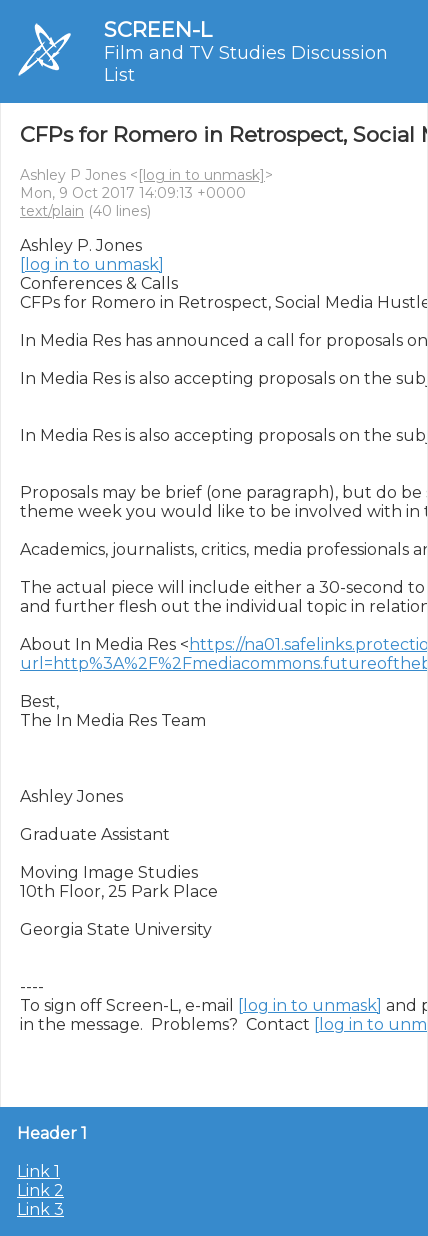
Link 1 (38, 1171)
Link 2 (40, 1190)
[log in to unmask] (201, 175)
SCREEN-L (158, 29)
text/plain (52, 211)
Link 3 (40, 1209)
